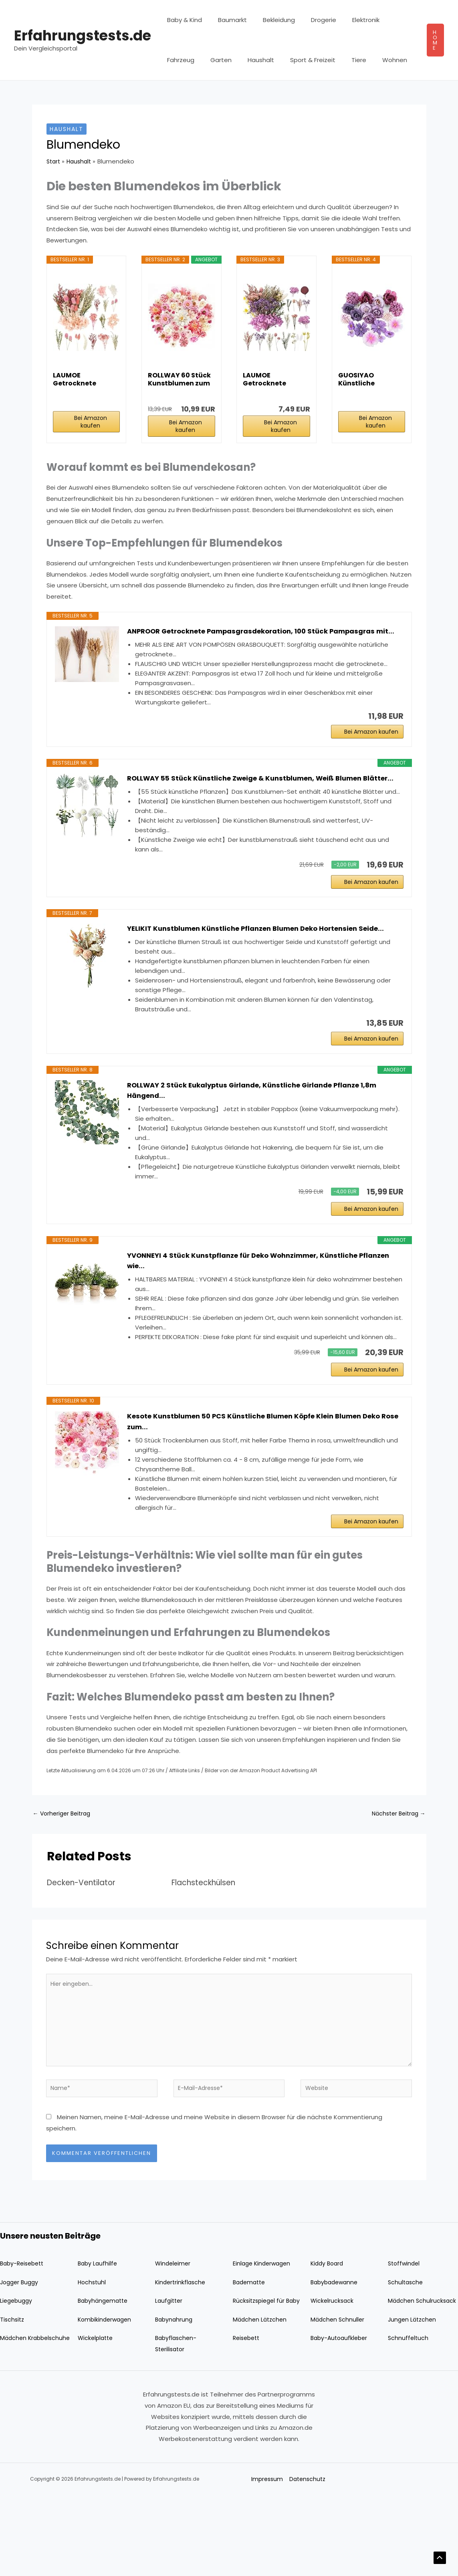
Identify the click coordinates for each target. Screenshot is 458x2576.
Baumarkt (226, 20)
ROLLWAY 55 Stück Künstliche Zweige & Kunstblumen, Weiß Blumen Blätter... (254, 800)
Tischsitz (13, 2400)
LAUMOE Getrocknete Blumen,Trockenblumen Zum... (86, 379)
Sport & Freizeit (259, 60)
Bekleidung (269, 20)
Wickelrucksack (333, 2370)
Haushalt (211, 60)
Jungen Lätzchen (413, 2400)
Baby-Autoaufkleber (341, 2419)
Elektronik (347, 20)
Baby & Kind (182, 20)
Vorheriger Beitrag (64, 1875)
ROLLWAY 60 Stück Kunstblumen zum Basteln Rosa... (179, 379)
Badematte (250, 2352)
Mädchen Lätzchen (261, 2400)
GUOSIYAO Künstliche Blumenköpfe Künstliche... (361, 379)
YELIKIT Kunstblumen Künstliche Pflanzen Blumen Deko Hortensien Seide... (252, 965)
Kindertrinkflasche (181, 2352)
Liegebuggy (17, 2370)
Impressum (265, 2560)
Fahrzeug (387, 20)
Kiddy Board (328, 2333)
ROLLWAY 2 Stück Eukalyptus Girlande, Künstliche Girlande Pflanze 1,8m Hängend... (262, 1138)
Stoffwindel (405, 2333)
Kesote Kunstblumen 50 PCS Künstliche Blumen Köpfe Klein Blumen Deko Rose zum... (264, 1479)
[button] (435, 40)
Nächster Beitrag (396, 1875)
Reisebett (247, 2419)
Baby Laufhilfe (98, 2333)
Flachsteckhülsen (206, 1945)
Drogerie (309, 20)
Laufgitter (169, 2370)
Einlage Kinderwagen (263, 2333)
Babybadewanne (336, 2352)
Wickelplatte (96, 2419)
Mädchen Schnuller (338, 2400)
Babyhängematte (104, 2370)
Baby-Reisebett (24, 2333)
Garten (175, 60)
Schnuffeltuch (409, 2419)
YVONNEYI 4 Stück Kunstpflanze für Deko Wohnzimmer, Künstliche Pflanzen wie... (251, 1313)
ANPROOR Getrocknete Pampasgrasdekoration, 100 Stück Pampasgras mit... (262, 637)
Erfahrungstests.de (82, 35)
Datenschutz (308, 2560)
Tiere (301, 60)
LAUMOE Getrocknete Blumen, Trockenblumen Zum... (270, 379)
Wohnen (333, 60)
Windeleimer (173, 2333)
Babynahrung (174, 2400)
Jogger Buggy (20, 2352)
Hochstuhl (92, 2352)
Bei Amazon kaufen (90, 422)
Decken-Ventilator (84, 1945)
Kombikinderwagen (106, 2400)
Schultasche (406, 2352)
